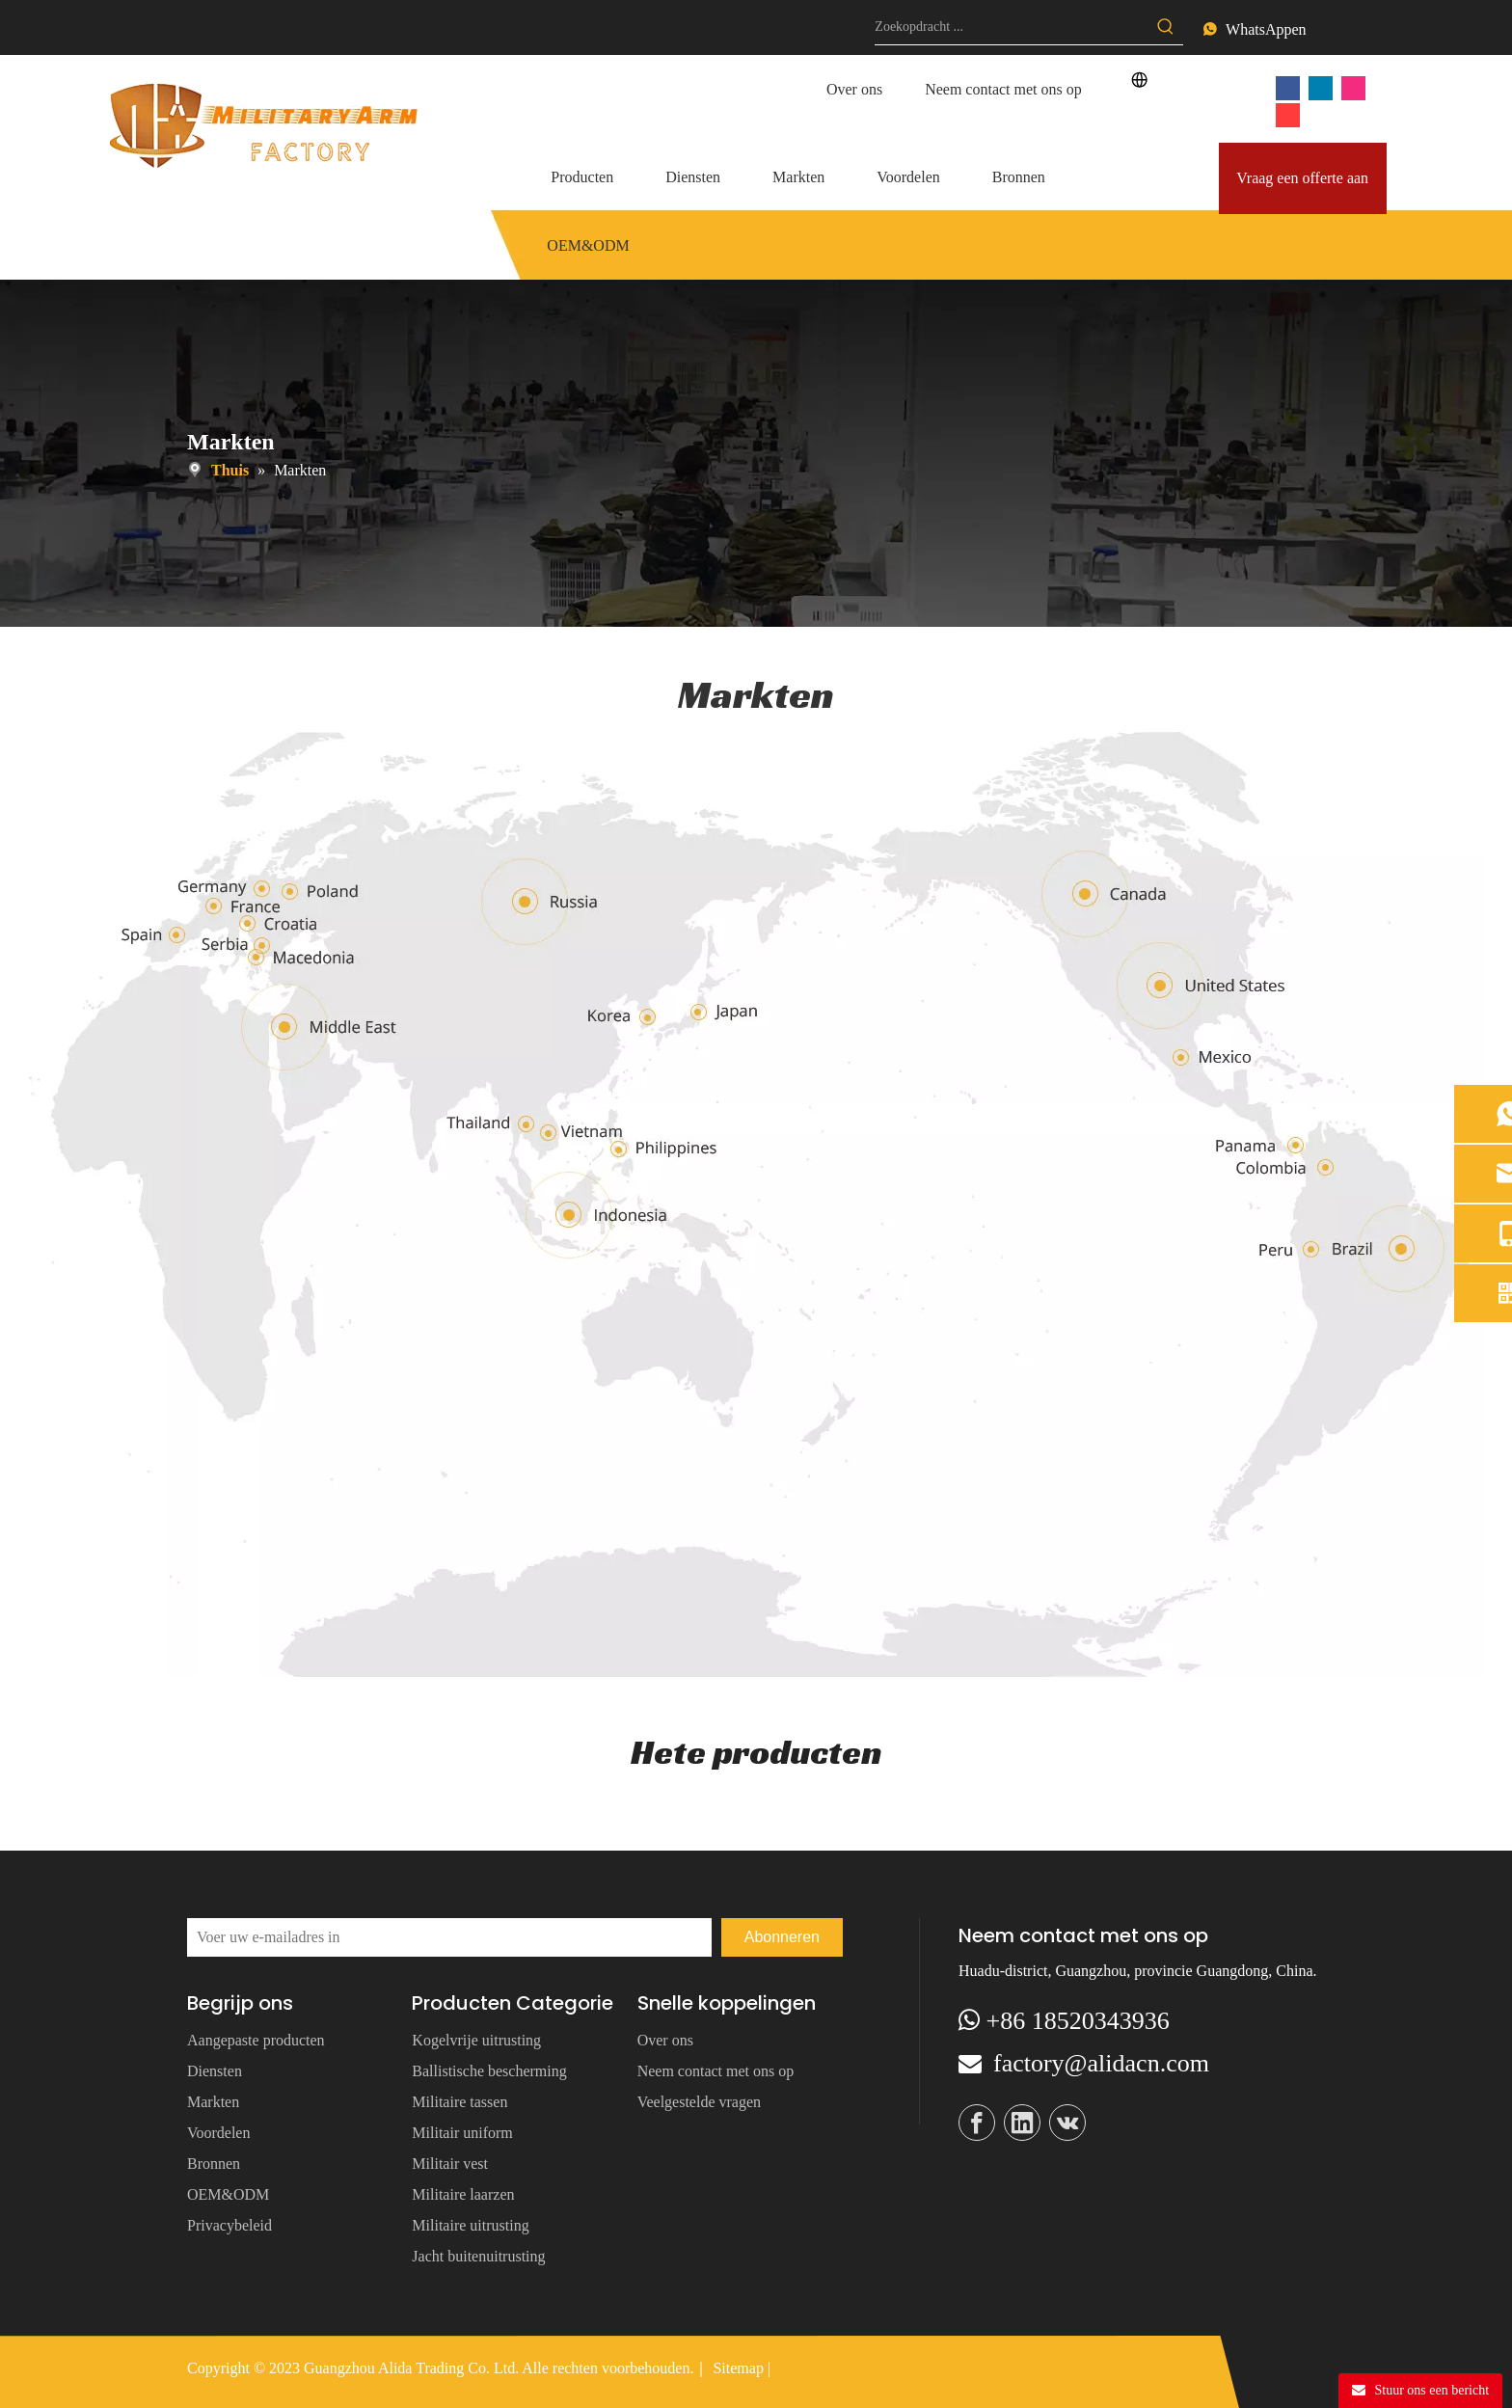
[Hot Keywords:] (1165, 27)
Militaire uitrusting (470, 2225)
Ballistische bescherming (489, 2071)
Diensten (214, 2071)
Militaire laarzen (463, 2194)
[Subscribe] (782, 1937)
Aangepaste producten (256, 2040)
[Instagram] (1353, 86)
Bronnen (213, 2163)
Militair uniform (462, 2132)
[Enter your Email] (449, 1937)
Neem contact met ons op (1003, 89)
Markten (213, 2102)
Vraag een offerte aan (1302, 178)
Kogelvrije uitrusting (476, 2040)
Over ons (854, 89)
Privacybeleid (229, 2225)
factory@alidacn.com (1101, 2063)
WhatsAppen (1266, 29)
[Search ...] (1011, 27)
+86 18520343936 (1078, 2021)
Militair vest (450, 2163)
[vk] (1288, 113)
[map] (756, 1197)
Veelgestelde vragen (699, 2102)
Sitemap (738, 2368)
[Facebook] (1288, 86)
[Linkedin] (1321, 86)
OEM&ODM (228, 2194)
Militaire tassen (459, 2102)
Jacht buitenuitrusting (478, 2256)
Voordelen (218, 2132)
